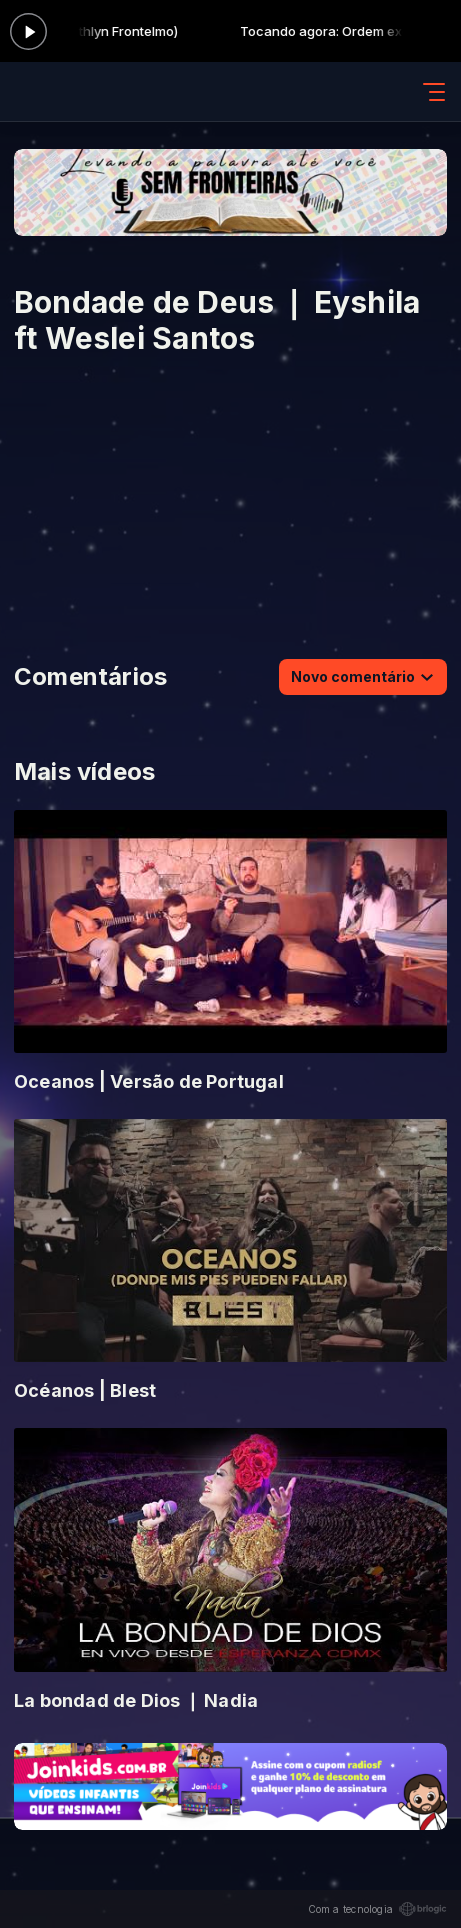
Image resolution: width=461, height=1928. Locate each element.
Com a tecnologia (377, 1909)
